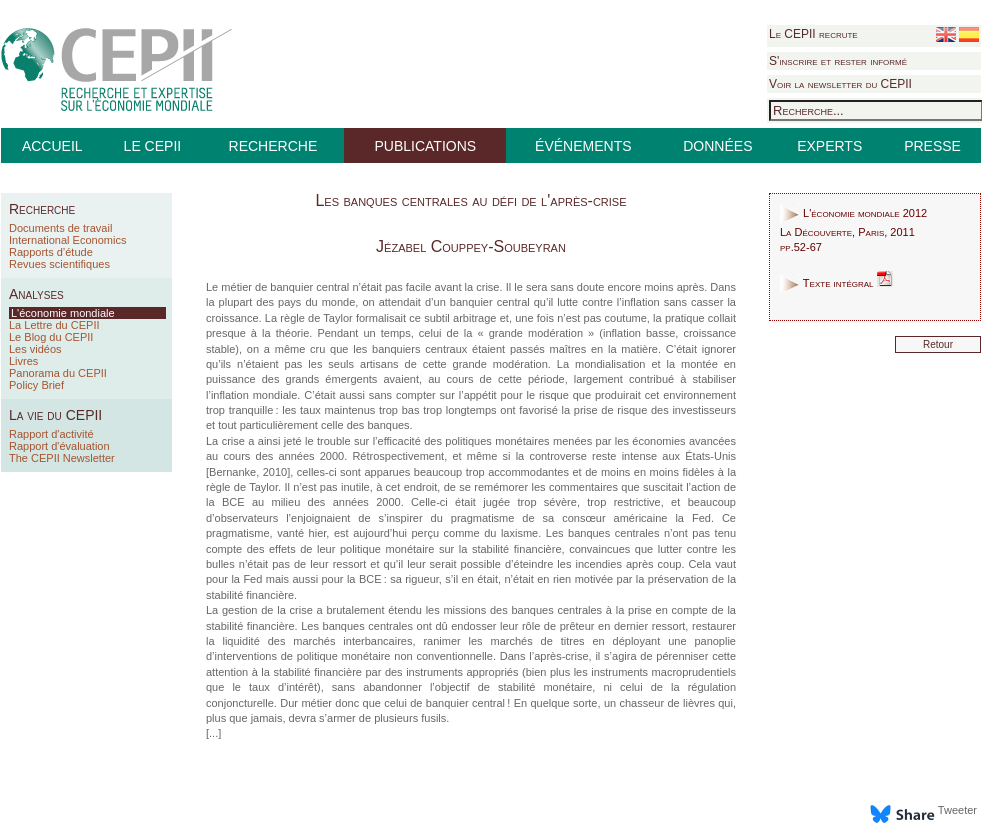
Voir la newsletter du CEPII (840, 84)
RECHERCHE (273, 146)
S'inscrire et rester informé (838, 61)
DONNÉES (717, 146)
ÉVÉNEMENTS (583, 146)
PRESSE (932, 146)
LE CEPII (153, 146)
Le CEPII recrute (813, 34)
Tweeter (957, 810)
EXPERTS (829, 146)
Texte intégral (836, 283)
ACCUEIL (52, 146)
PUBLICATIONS (425, 146)
